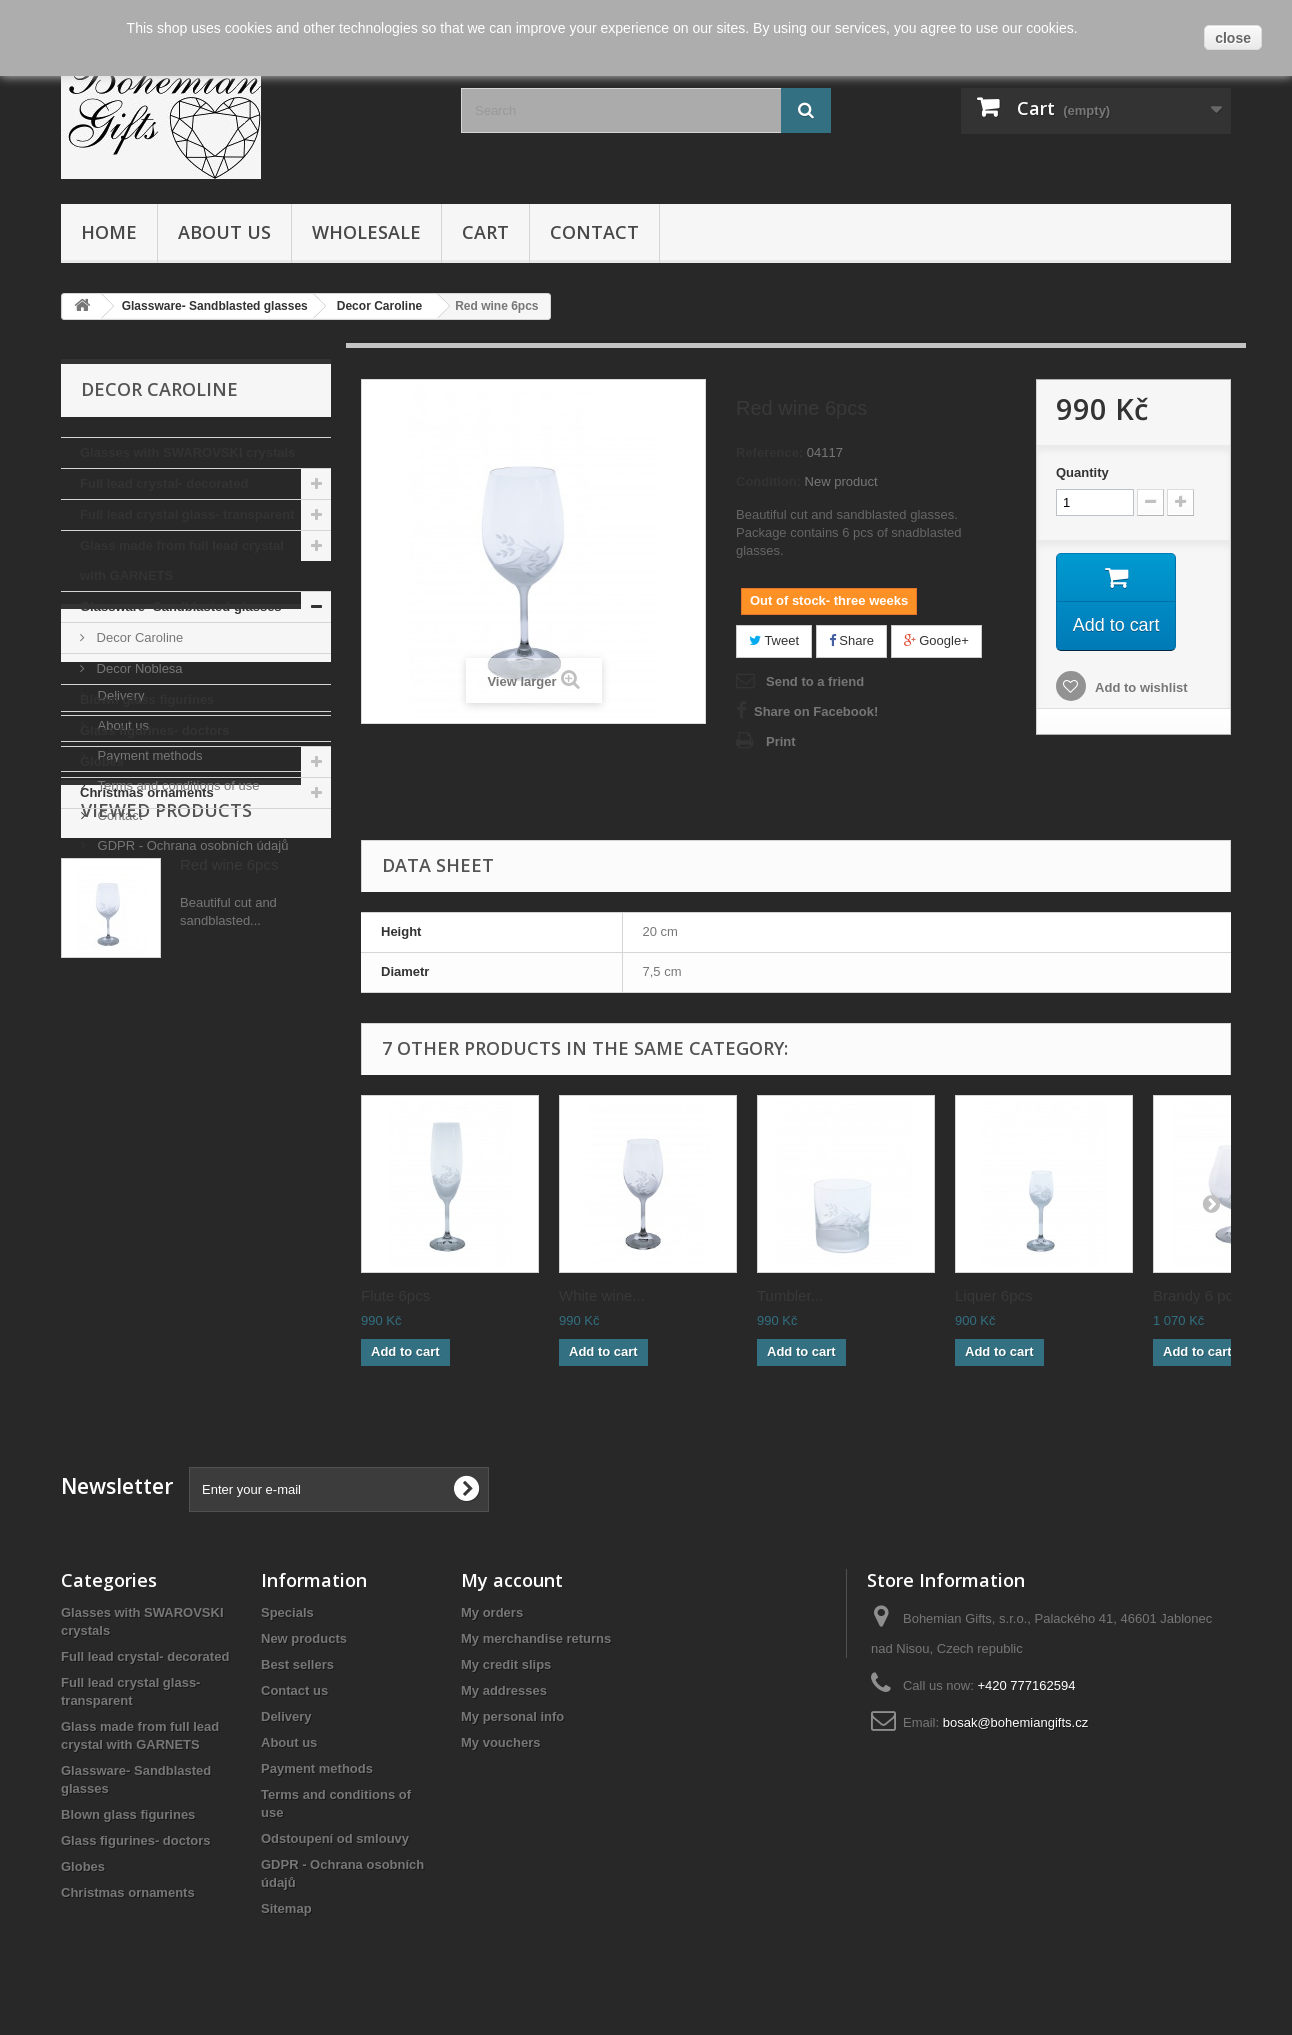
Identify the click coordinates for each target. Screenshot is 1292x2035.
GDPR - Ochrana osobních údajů (191, 1072)
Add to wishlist (1140, 687)
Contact (594, 232)
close (1233, 38)
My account (512, 1580)
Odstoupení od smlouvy (335, 1838)
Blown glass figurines (147, 699)
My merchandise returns (536, 1638)
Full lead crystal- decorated (164, 483)
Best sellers (297, 1664)
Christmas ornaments (147, 792)
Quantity (1082, 472)
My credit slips (506, 1664)
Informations (152, 869)
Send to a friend (815, 681)
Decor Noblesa (138, 668)
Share (851, 640)
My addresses (504, 1690)
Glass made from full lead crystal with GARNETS (182, 560)
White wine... (602, 1295)
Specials (287, 1612)
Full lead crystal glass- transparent (187, 514)
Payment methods (148, 982)
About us (224, 232)
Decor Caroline (138, 637)
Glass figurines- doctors (155, 730)
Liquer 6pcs (994, 1295)
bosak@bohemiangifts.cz (1015, 1722)
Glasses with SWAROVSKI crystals (187, 452)
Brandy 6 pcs (1197, 1295)
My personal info (512, 1716)
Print (781, 741)
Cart (485, 232)
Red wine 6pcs (229, 1202)
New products (304, 1638)
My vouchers (500, 1742)
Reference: (769, 452)
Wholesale (366, 232)
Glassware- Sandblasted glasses (181, 606)
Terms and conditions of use (176, 1012)
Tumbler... (790, 1295)
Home (109, 232)
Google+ (936, 640)
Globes (102, 761)
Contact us (294, 1690)
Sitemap (286, 1908)
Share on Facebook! (816, 711)
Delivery (119, 922)
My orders (492, 1612)
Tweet (774, 640)
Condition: (768, 481)
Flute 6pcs (395, 1295)
